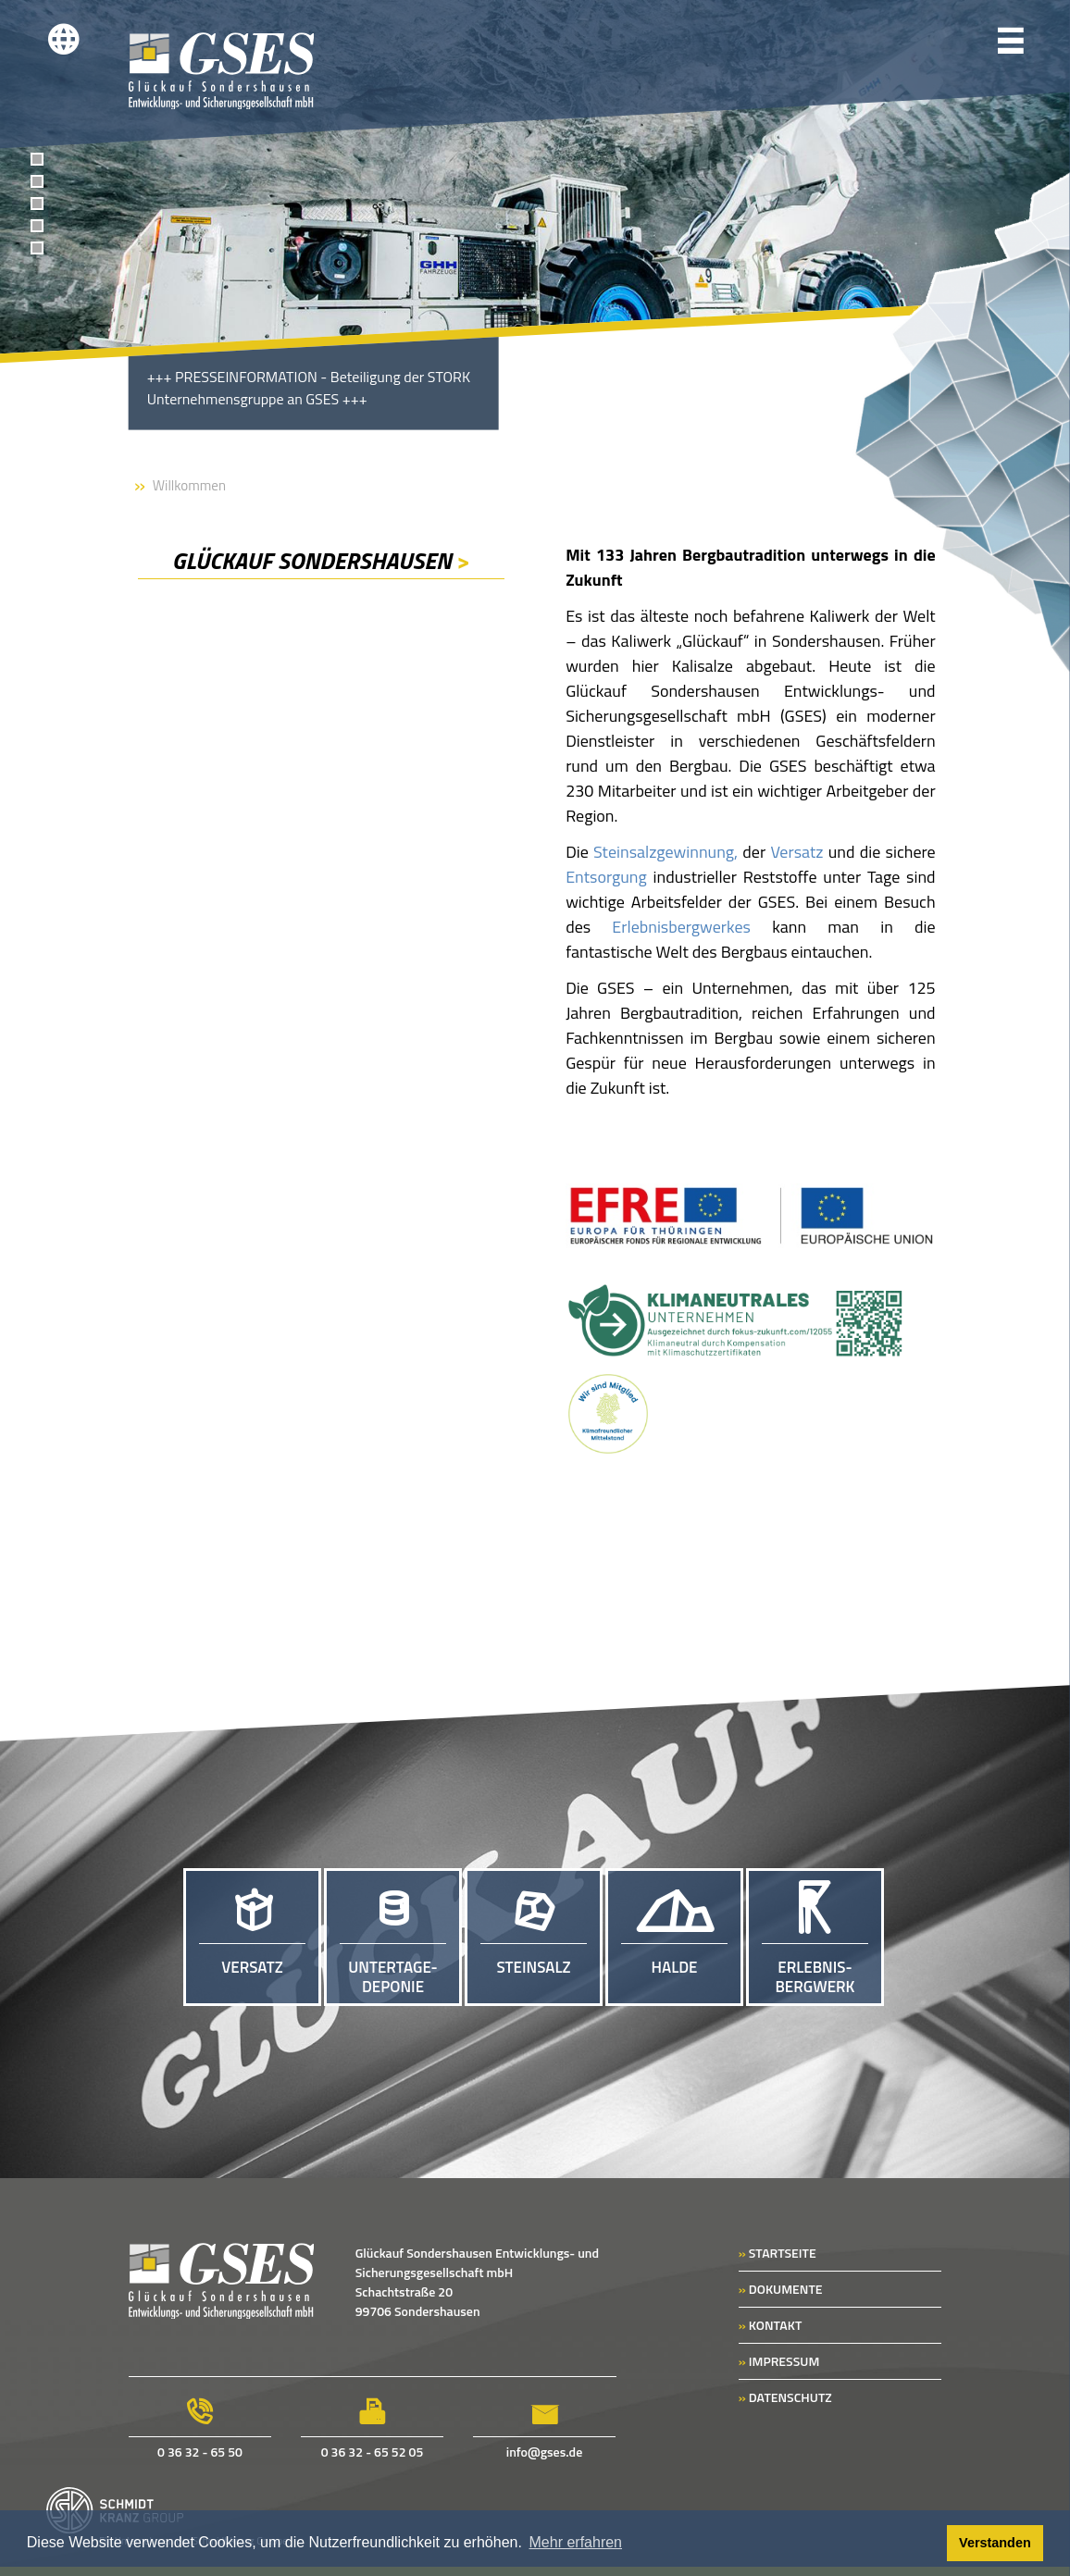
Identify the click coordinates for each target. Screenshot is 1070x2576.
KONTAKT (770, 2324)
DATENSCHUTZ (785, 2397)
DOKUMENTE (781, 2288)
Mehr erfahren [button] (576, 2542)
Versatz (796, 851)
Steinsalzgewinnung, (665, 851)
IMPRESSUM (779, 2361)
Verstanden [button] (995, 2542)
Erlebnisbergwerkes (681, 926)
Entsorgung (606, 876)
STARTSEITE (777, 2252)
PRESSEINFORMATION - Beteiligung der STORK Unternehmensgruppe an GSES (307, 387)
